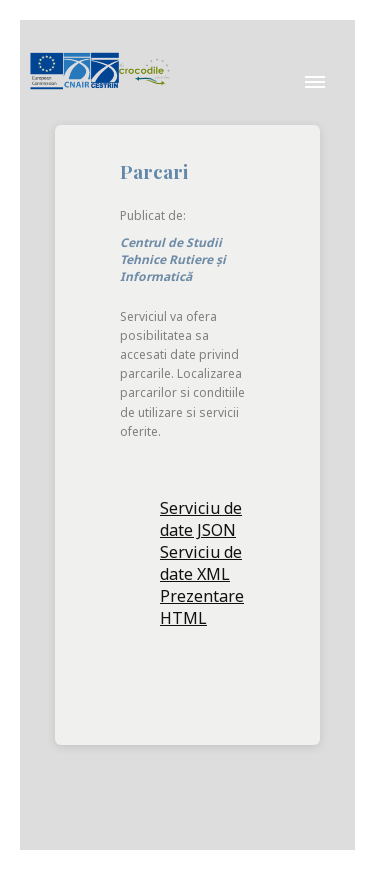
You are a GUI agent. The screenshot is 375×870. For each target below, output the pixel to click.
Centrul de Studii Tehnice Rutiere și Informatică (173, 259)
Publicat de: (154, 215)
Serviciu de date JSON (201, 519)
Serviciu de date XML (201, 563)
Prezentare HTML (202, 607)
